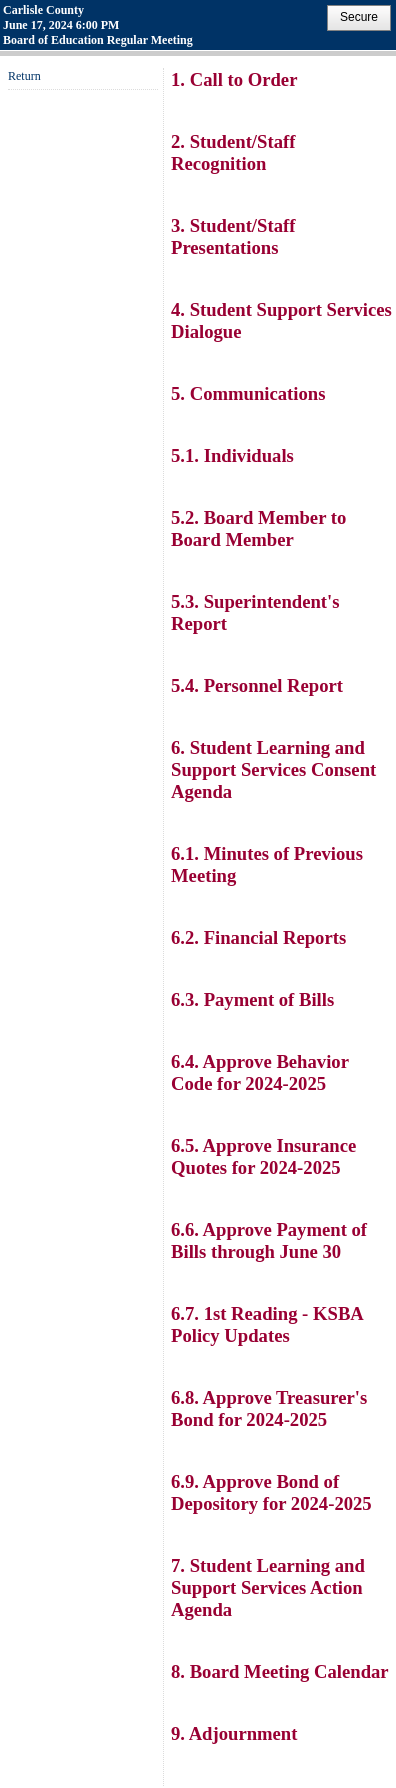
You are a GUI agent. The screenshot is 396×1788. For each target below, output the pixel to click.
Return (24, 76)
